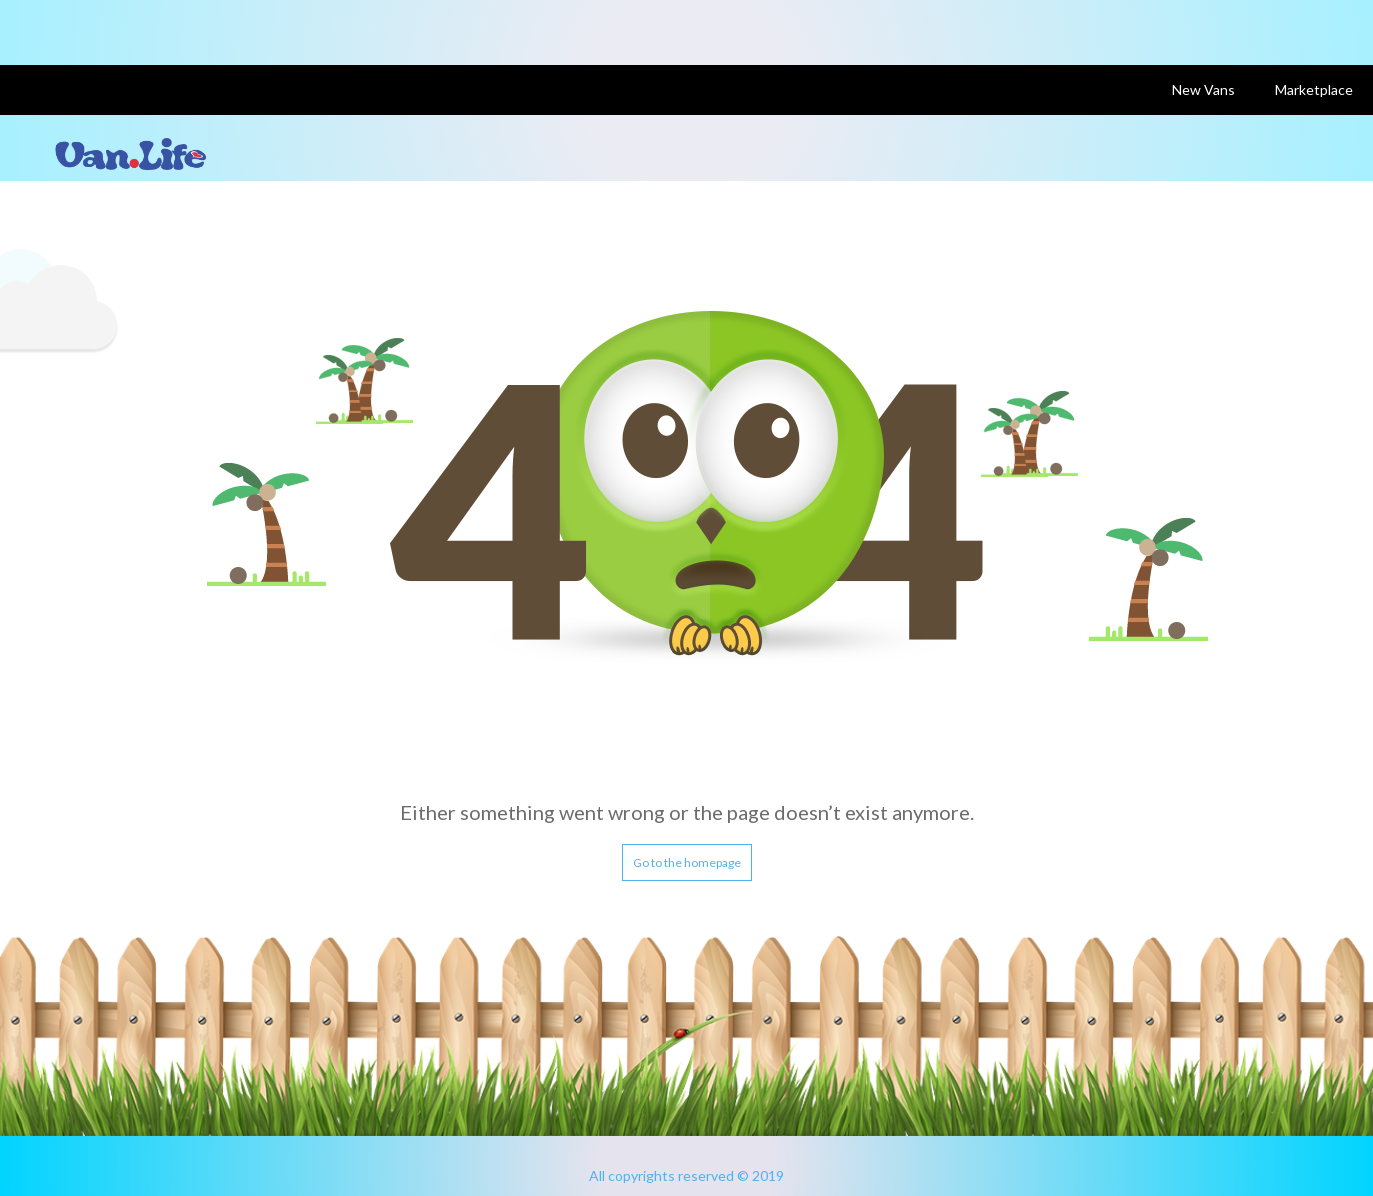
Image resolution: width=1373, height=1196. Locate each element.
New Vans (1203, 89)
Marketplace (1314, 89)
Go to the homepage (687, 862)
